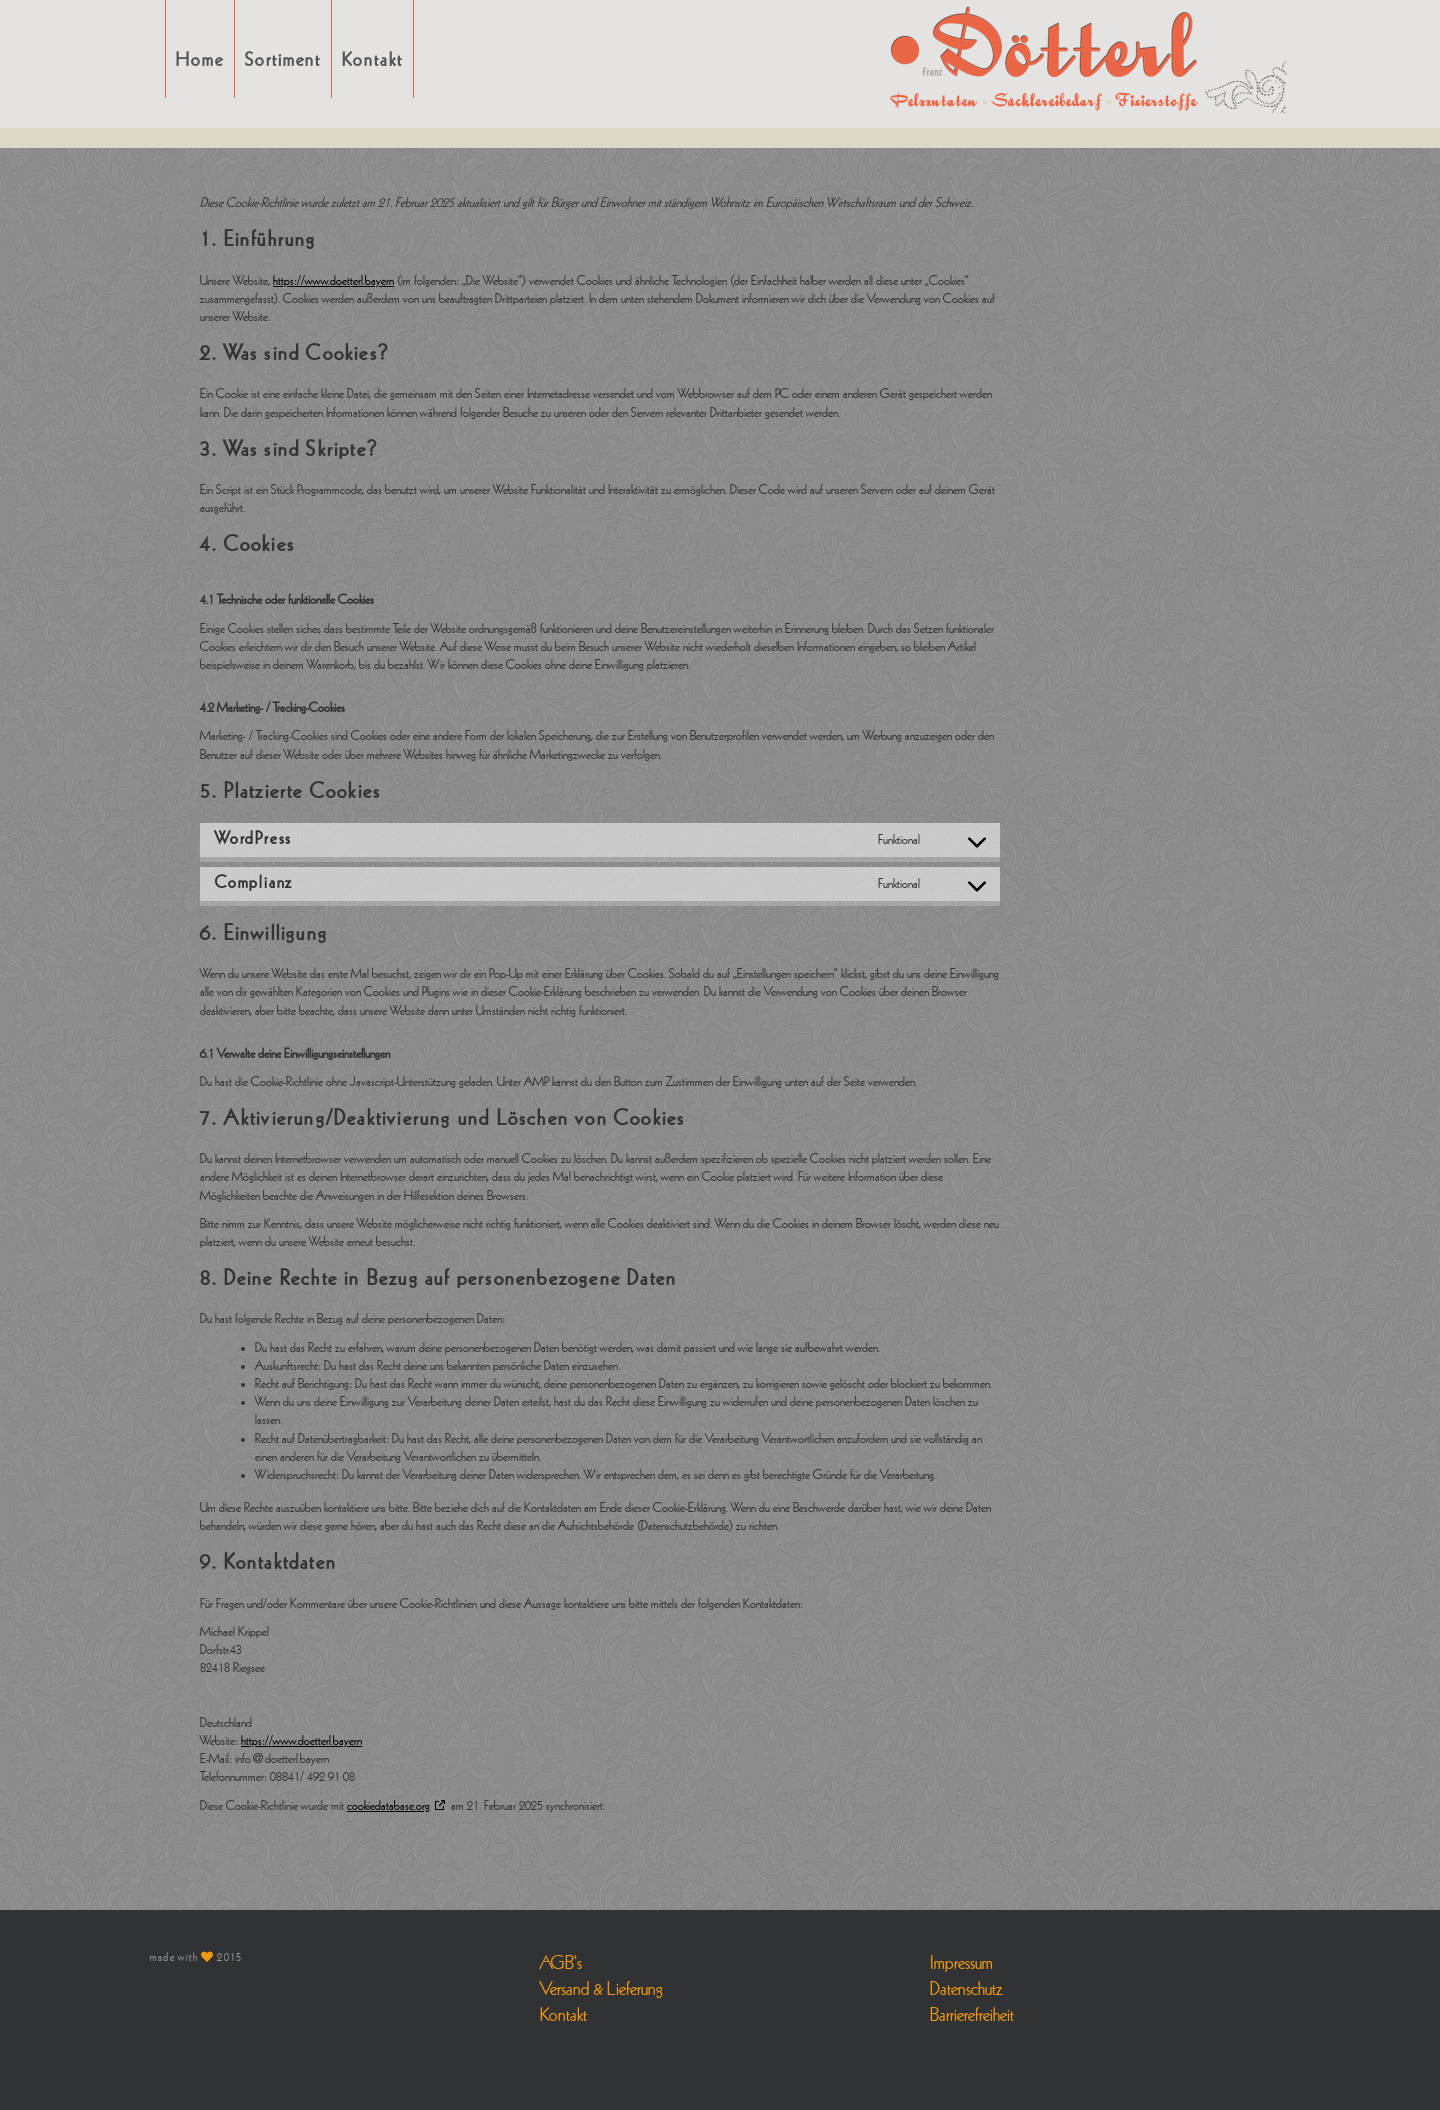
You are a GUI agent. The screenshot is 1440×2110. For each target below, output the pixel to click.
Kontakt (372, 60)
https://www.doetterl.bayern (333, 281)
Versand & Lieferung (601, 1989)
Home (200, 60)
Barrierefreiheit (972, 2015)
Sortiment (283, 60)
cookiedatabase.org (388, 1806)
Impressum (961, 1963)
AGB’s (561, 1963)
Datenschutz (966, 1989)
